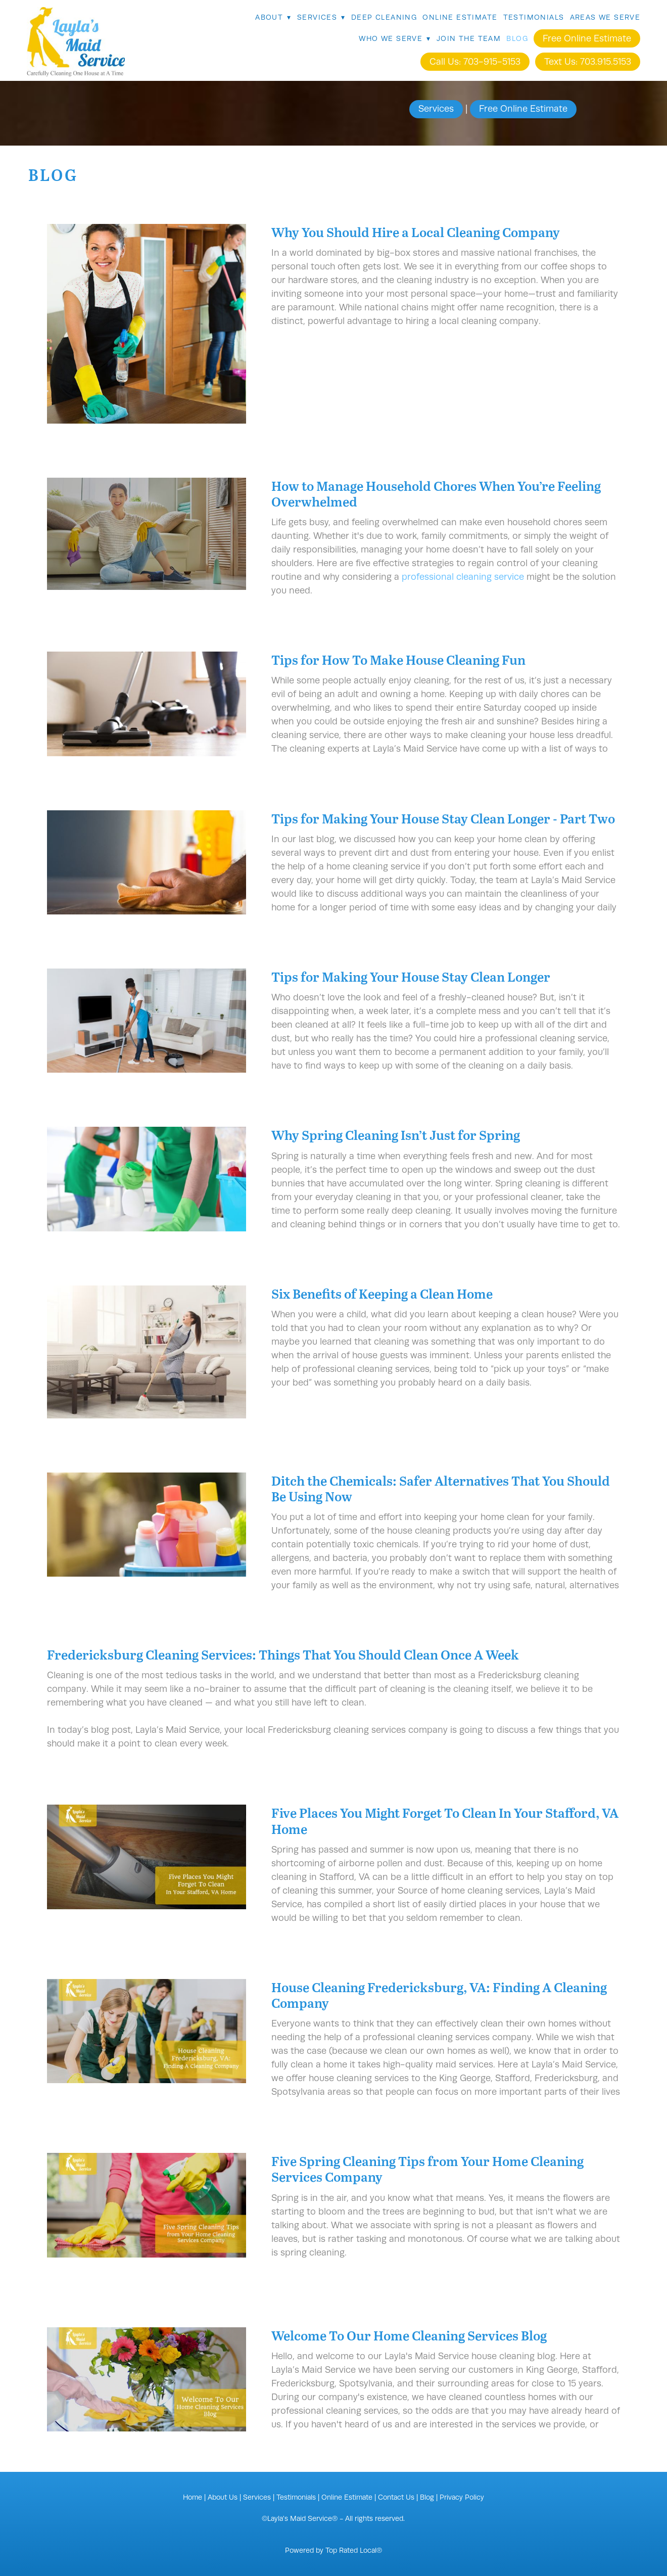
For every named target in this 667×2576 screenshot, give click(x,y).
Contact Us (396, 2497)
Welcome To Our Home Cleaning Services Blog (409, 2335)
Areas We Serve (605, 17)
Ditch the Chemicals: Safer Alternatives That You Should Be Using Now (440, 1488)
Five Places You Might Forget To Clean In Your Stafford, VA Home (444, 1820)
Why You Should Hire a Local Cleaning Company (415, 232)
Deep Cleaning (384, 17)
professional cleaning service (463, 577)
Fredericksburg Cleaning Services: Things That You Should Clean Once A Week (283, 1654)
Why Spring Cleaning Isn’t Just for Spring (395, 1134)
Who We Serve (395, 38)
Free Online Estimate (587, 38)
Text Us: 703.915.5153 (587, 62)
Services (321, 17)
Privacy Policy (462, 2497)
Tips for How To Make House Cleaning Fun (398, 659)
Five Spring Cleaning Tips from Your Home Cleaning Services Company (427, 2168)
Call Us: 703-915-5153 (475, 62)
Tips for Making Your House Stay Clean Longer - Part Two (443, 818)
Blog (517, 38)
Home (192, 2497)
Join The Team (469, 38)
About (273, 17)
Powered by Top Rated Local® (333, 2550)
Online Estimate (459, 17)
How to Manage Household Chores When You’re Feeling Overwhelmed (436, 493)
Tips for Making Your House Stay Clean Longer (410, 976)
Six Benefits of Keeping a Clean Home (382, 1293)
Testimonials (533, 17)
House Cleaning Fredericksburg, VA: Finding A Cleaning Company (439, 1994)
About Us (222, 2497)
